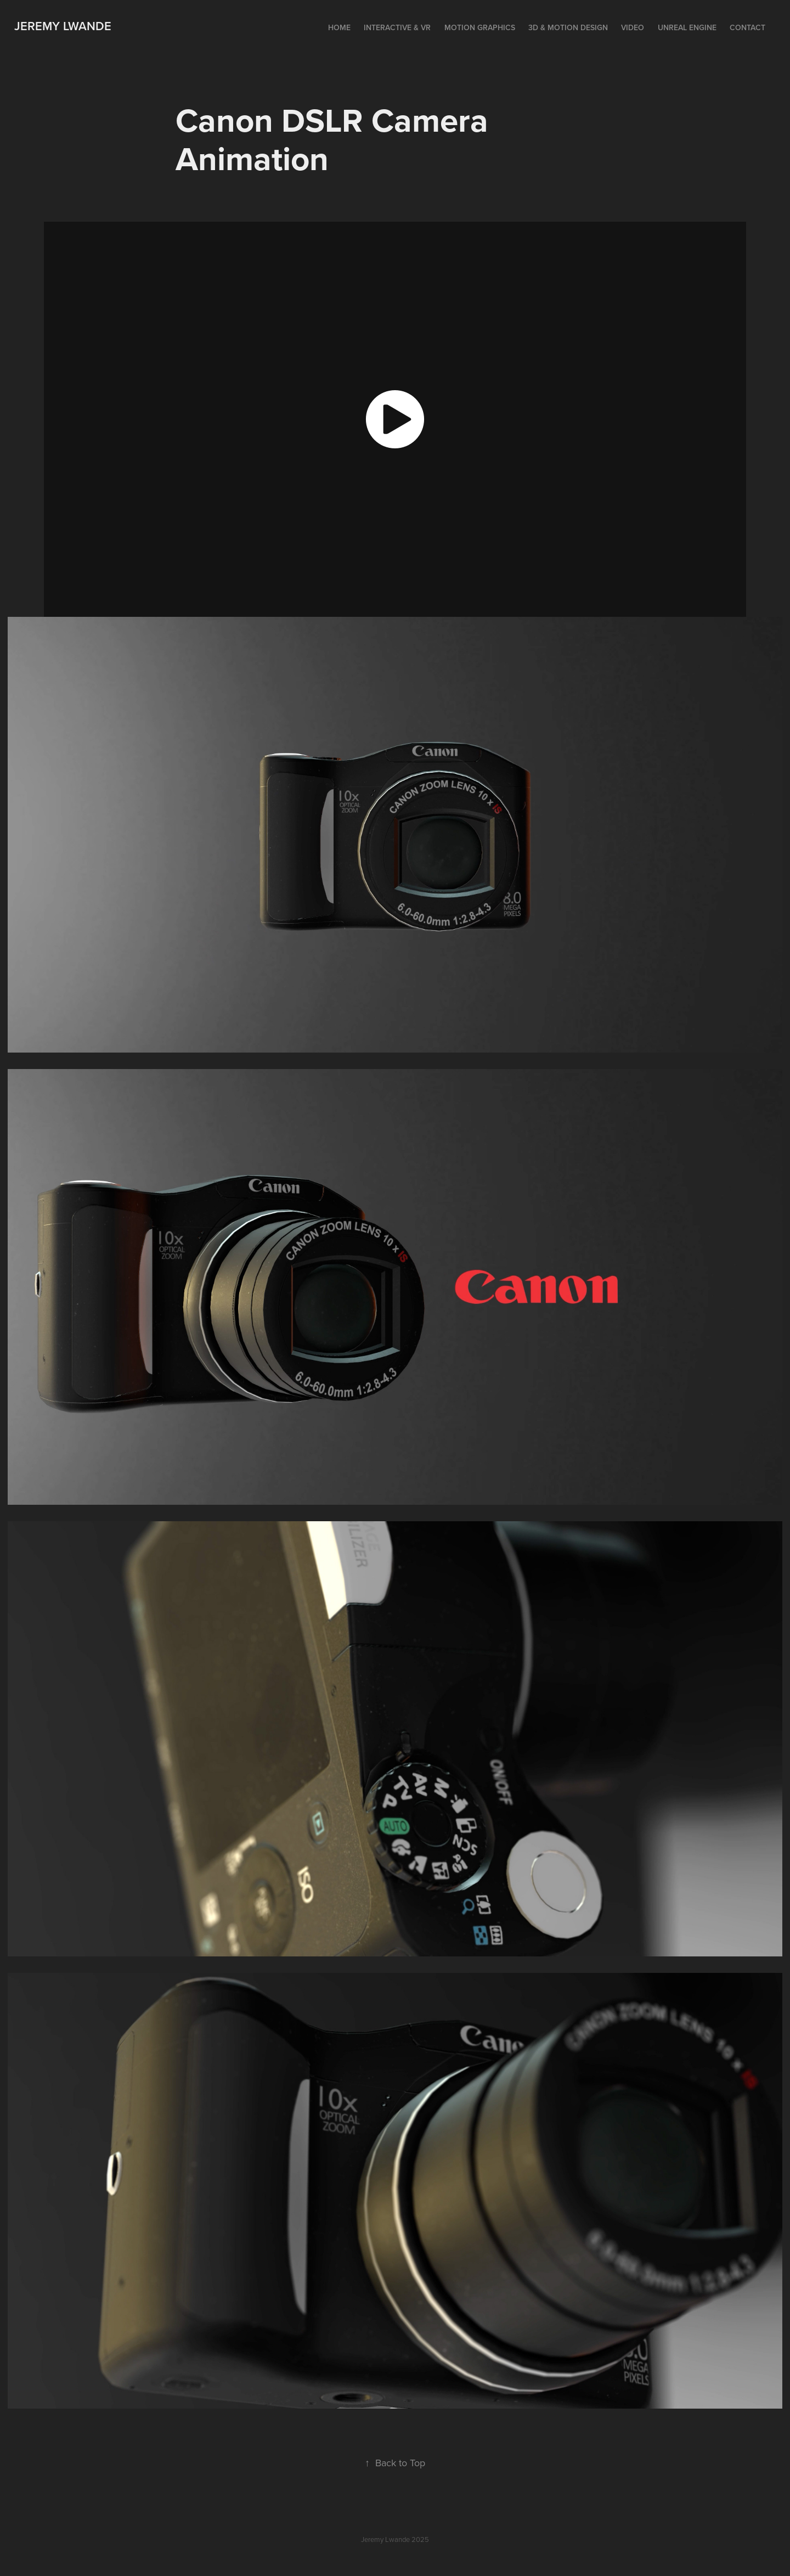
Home (339, 27)
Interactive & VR (397, 27)
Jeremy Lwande (62, 26)
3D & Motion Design (568, 27)
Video (632, 27)
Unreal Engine (687, 27)
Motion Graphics (479, 27)
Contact (747, 27)
